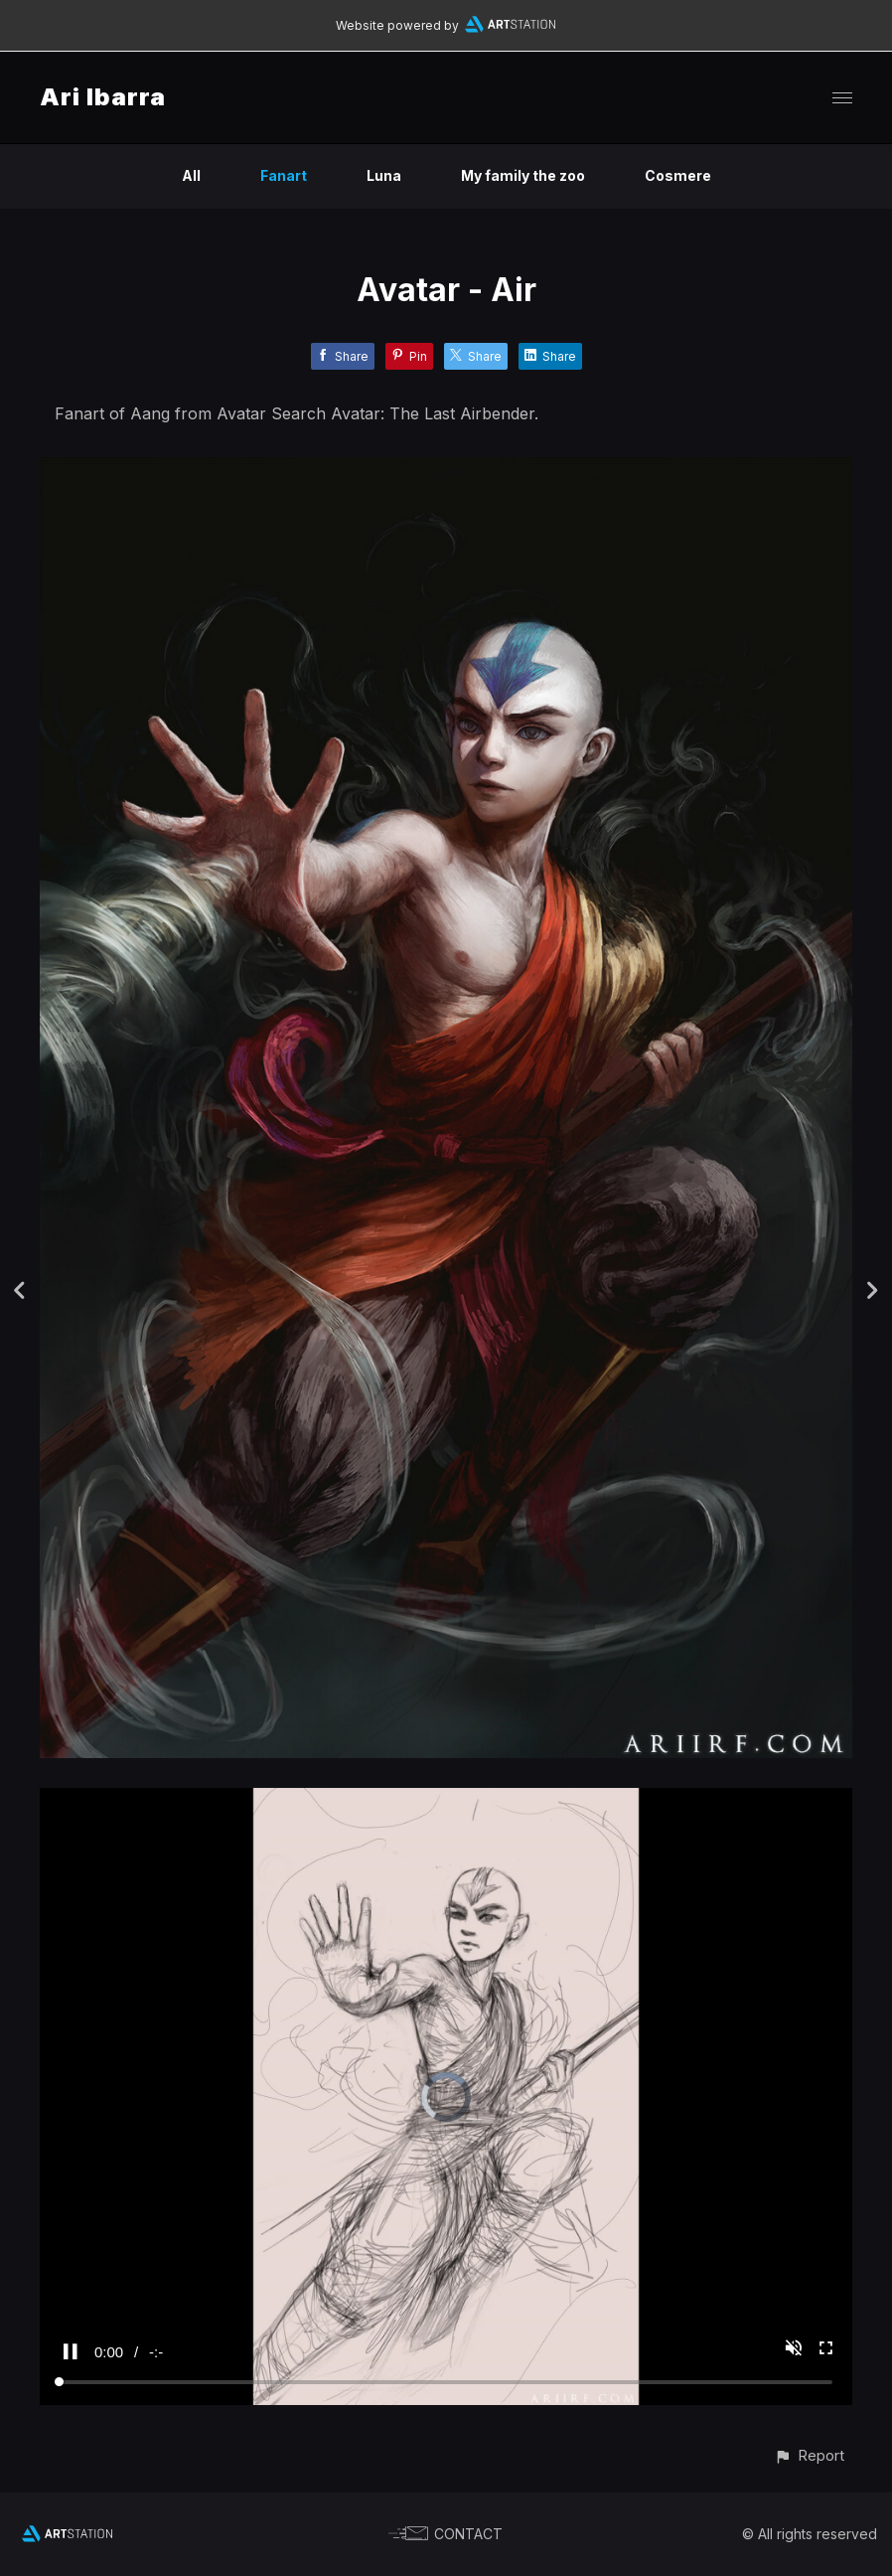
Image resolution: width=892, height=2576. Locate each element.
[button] (809, 2455)
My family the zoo (523, 175)
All (191, 175)
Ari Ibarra (103, 96)
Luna (384, 175)
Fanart (283, 175)
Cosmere (678, 175)
